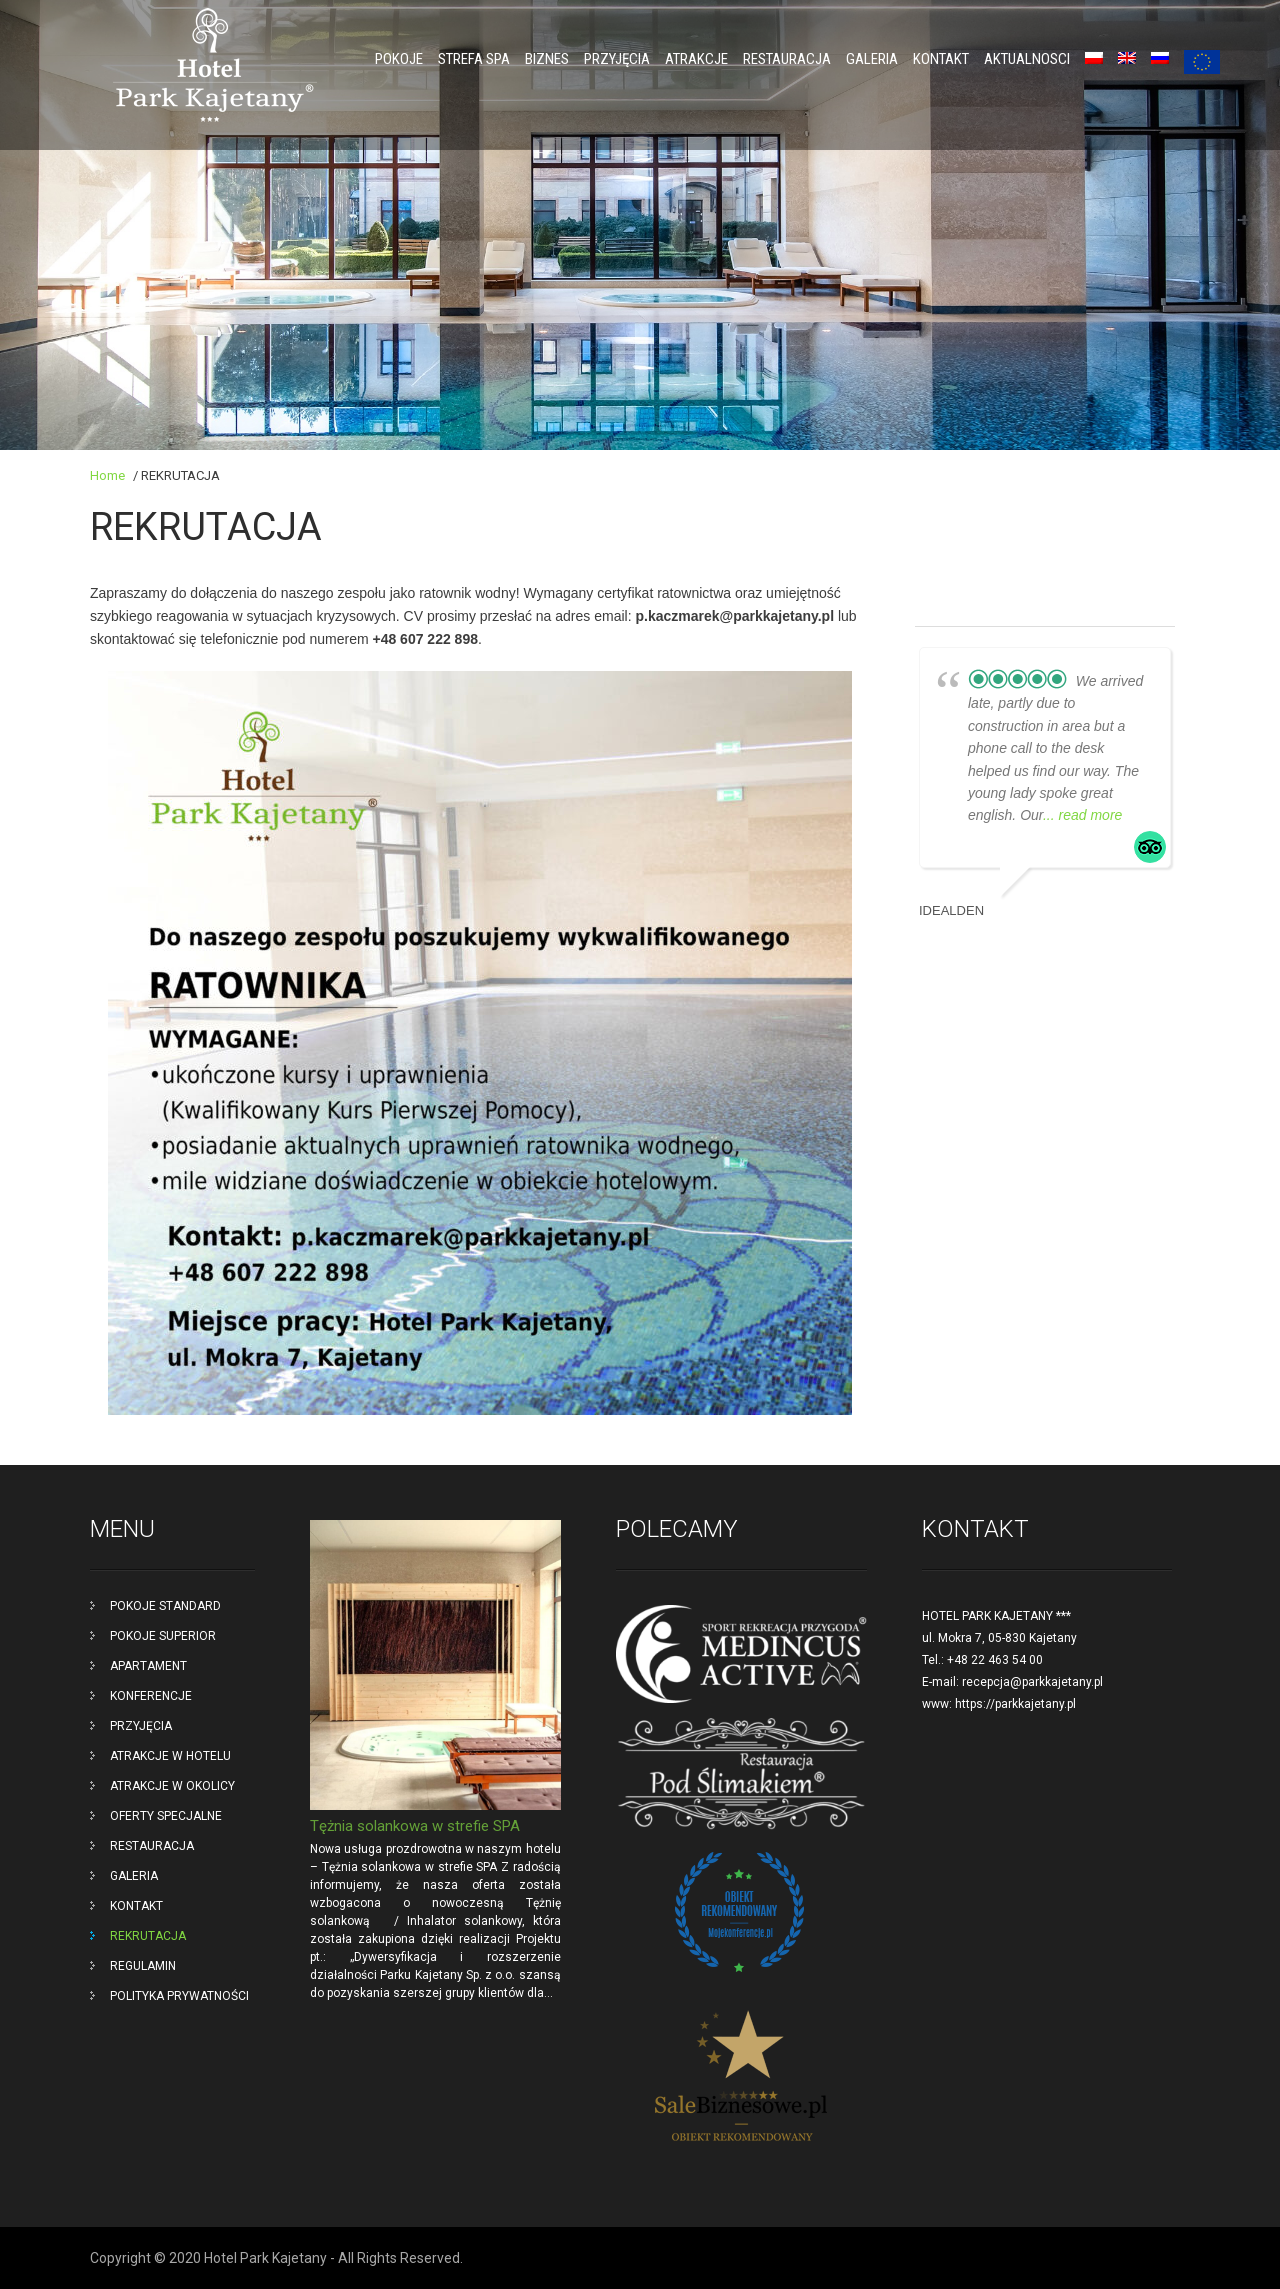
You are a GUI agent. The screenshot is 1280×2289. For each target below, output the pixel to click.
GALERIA (872, 59)
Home (107, 475)
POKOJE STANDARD (165, 1606)
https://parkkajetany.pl (1015, 1704)
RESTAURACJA (787, 59)
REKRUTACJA (148, 1936)
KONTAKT (941, 59)
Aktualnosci (1027, 59)
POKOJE (399, 59)
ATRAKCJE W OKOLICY (172, 1786)
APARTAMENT (148, 1666)
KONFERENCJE (151, 1696)
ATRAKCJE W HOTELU (170, 1756)
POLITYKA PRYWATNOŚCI (179, 1996)
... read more (1082, 815)
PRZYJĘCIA (617, 59)
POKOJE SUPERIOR (163, 1636)
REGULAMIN (143, 1966)
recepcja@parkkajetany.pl (1032, 1682)
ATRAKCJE (696, 59)
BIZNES (547, 59)
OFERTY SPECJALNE (166, 1816)
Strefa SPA (474, 59)
